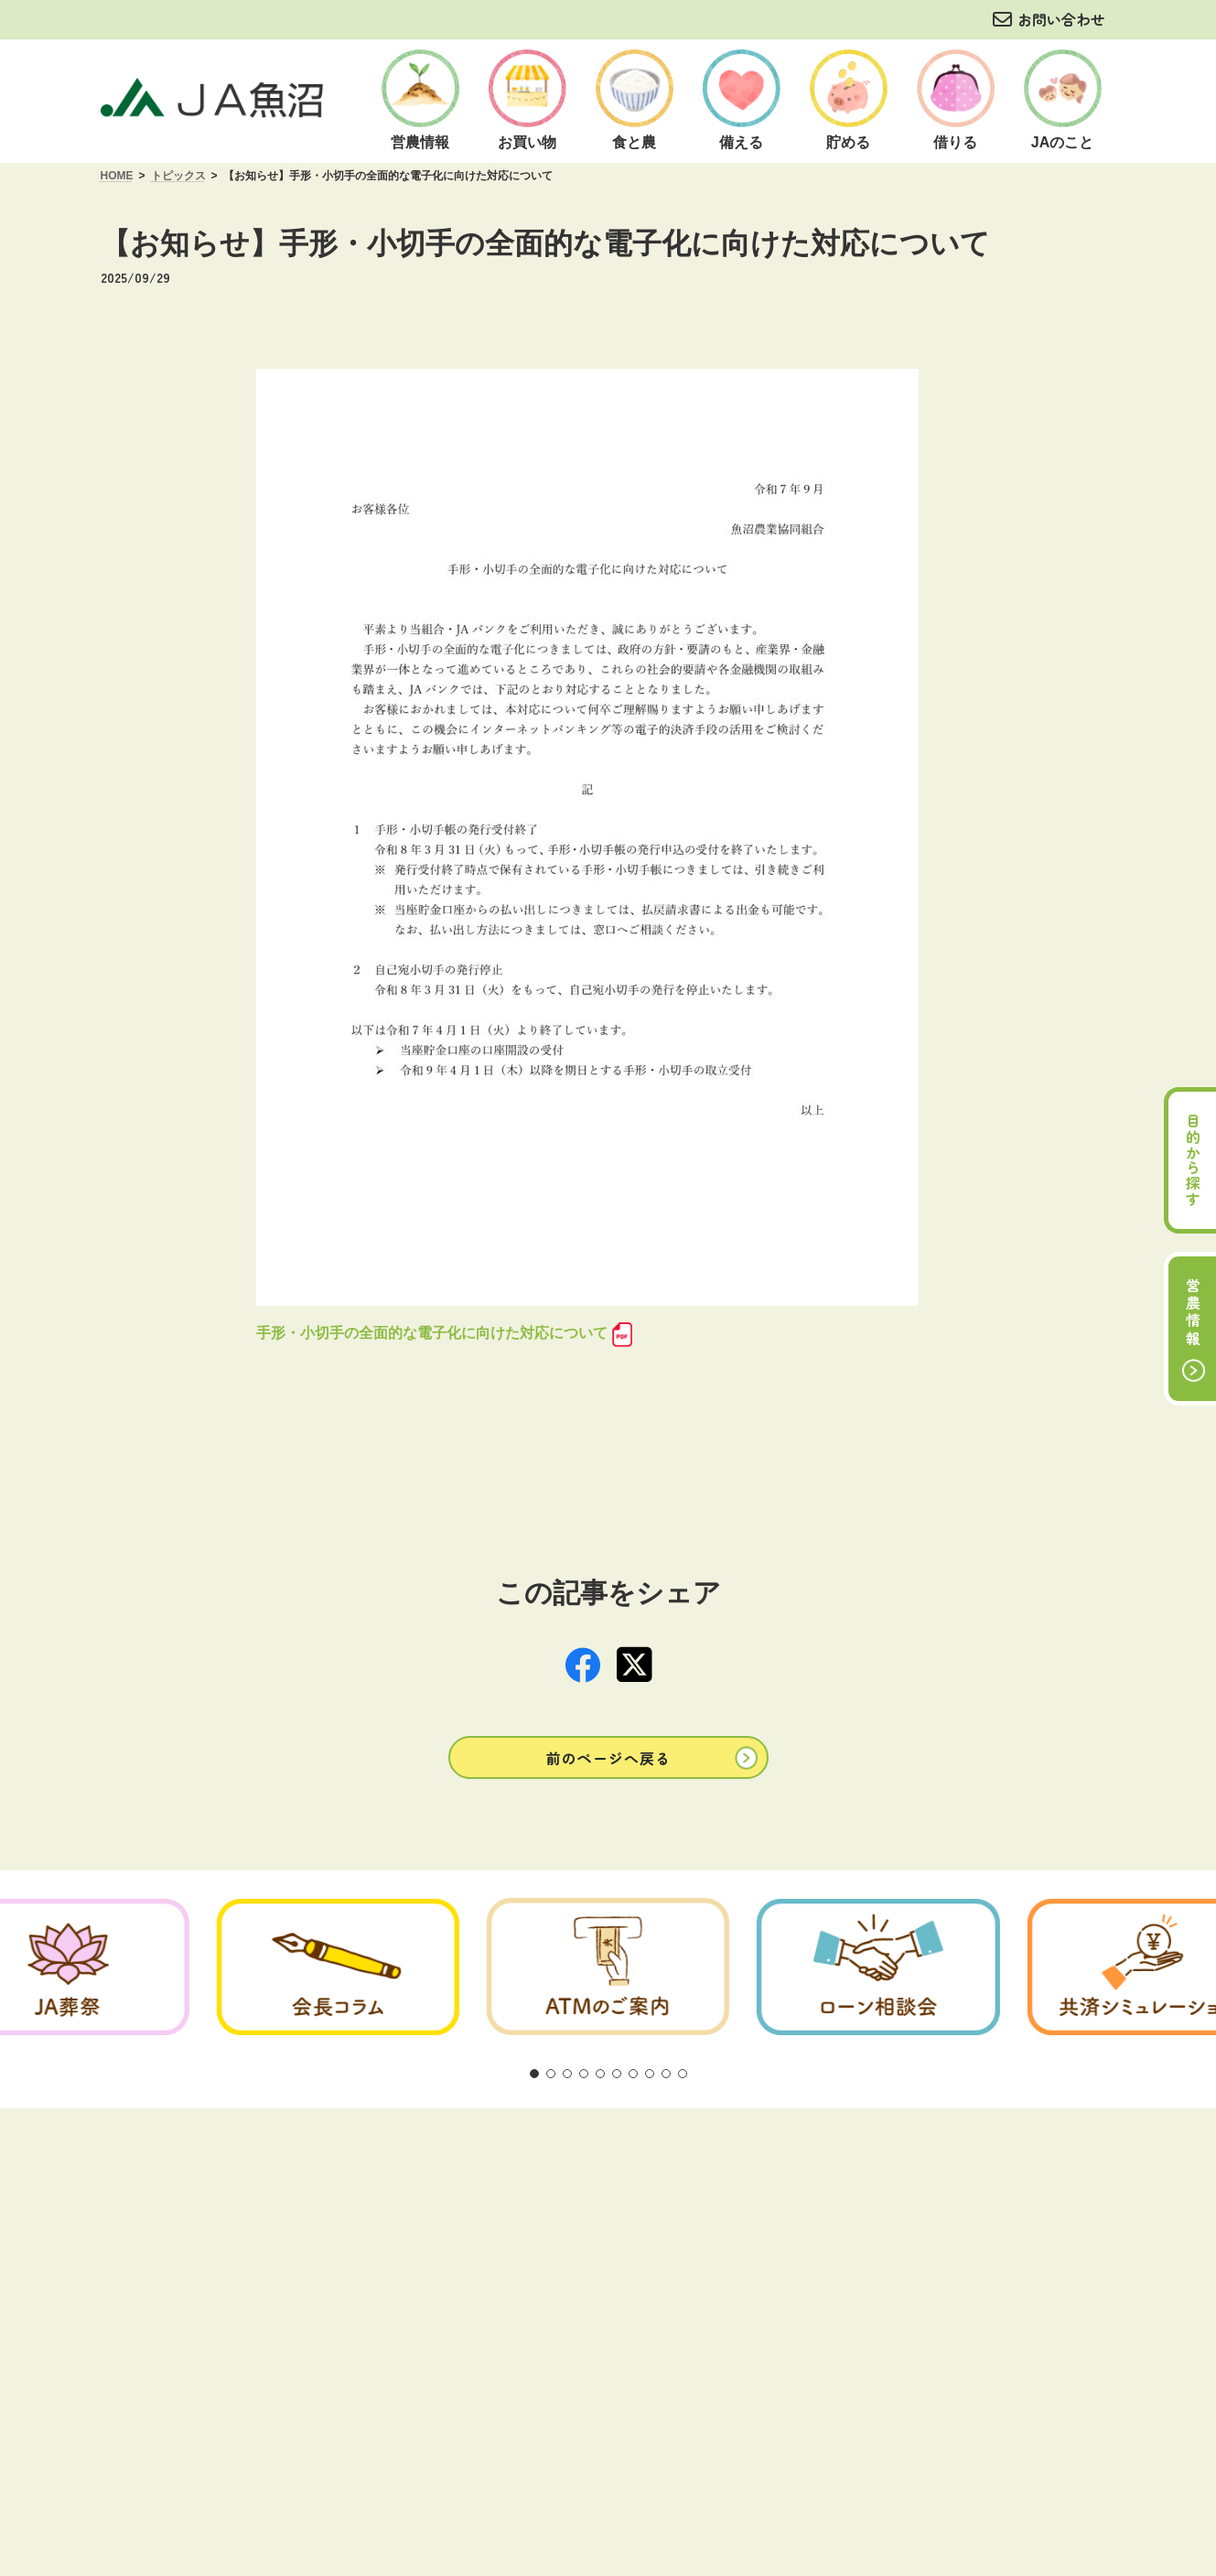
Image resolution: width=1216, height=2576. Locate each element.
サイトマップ (937, 2290)
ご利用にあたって (292, 2290)
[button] (608, 1886)
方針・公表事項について (447, 2290)
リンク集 (839, 2290)
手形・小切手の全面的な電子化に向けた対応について (432, 1333)
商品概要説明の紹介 (610, 2290)
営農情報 (1193, 1313)
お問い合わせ (1061, 19)
